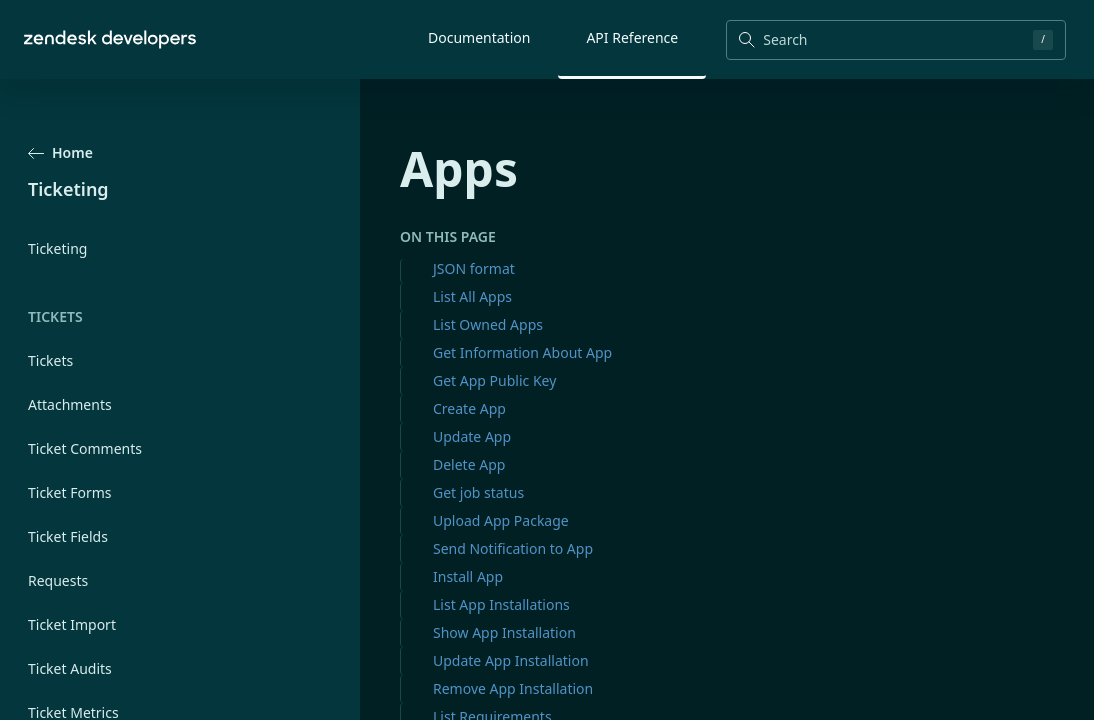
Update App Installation (511, 660)
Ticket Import (72, 624)
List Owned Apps (488, 324)
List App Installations (501, 604)
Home (60, 152)
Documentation (479, 37)
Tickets (50, 360)
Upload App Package (501, 520)
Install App (468, 576)
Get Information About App (522, 352)
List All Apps (472, 296)
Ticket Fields (68, 536)
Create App (469, 408)
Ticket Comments (85, 448)
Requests (58, 580)
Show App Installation (504, 632)
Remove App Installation (513, 688)
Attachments (70, 404)
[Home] (110, 39)
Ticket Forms (70, 492)
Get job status (478, 492)
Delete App (469, 464)
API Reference (632, 37)
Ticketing (57, 248)
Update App (472, 436)
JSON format (474, 268)
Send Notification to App (513, 548)
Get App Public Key (494, 380)
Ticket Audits (70, 668)
